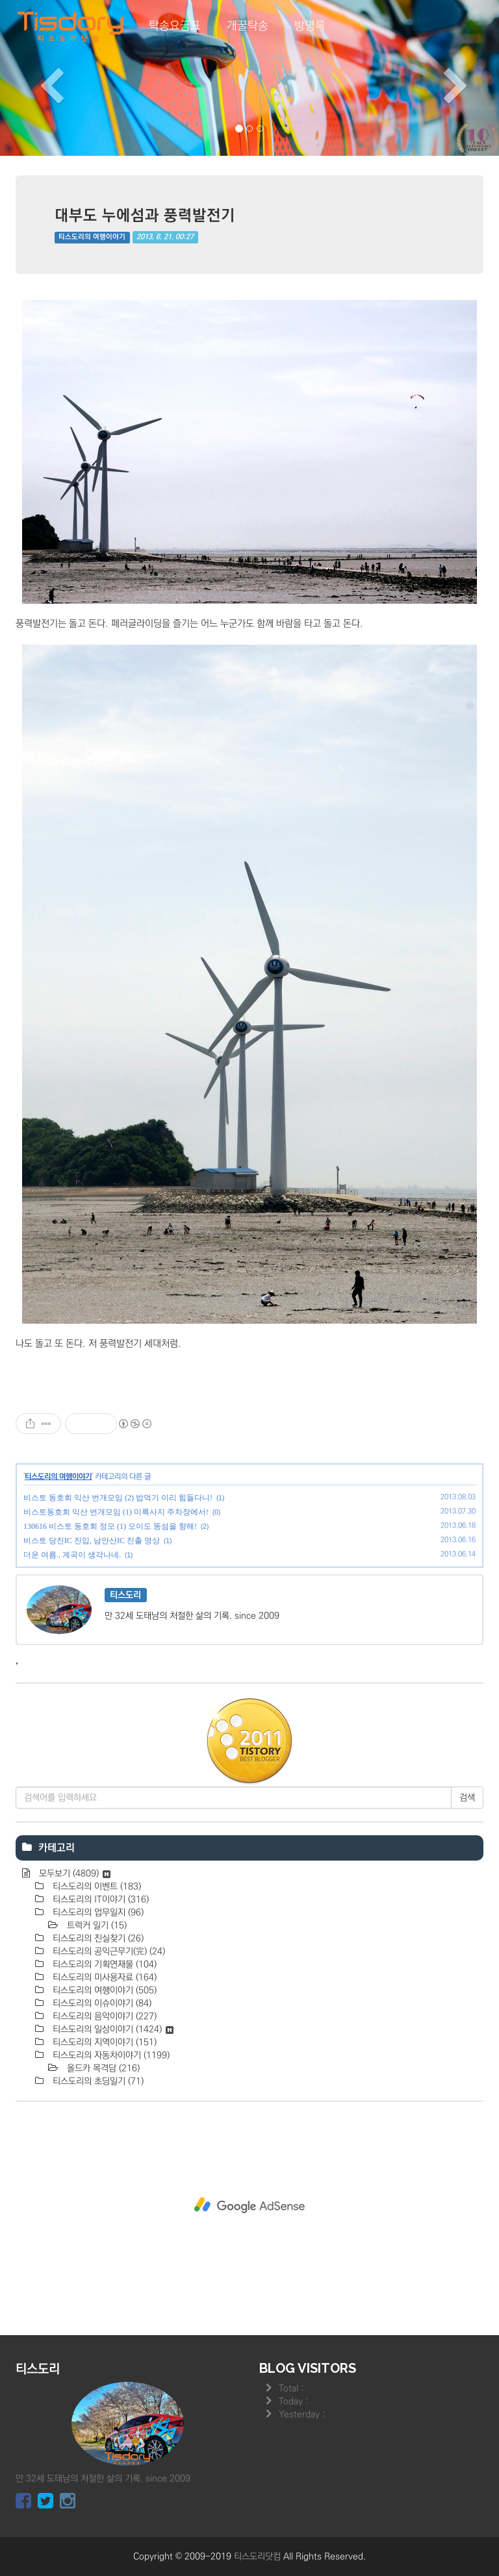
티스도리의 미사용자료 (103, 1977)
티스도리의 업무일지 (97, 1912)
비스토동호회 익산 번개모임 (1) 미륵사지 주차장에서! (116, 1512)
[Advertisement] (249, 2205)
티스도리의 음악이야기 (103, 2016)
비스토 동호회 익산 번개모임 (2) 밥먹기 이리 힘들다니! (117, 1497)
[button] (37, 78)
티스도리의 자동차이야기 (110, 2055)
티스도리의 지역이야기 (103, 2042)
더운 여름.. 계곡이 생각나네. (72, 1554)
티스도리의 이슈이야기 (100, 2003)
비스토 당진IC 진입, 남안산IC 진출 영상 (91, 1540)
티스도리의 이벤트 (95, 1886)
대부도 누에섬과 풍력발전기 (145, 214)
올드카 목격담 (102, 2068)
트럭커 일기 (95, 1925)
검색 (467, 1797)
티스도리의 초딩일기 (97, 2081)
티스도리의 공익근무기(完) (107, 1951)
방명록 (310, 25)
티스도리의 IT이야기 (99, 1899)
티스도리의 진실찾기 (97, 1938)
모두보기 (73, 1873)
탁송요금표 (175, 25)
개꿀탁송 (247, 25)
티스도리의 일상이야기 (111, 2029)
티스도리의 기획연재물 (103, 1964)
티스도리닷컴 (257, 2556)
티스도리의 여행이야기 (91, 237)
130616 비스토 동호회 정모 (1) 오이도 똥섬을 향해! (110, 1526)
